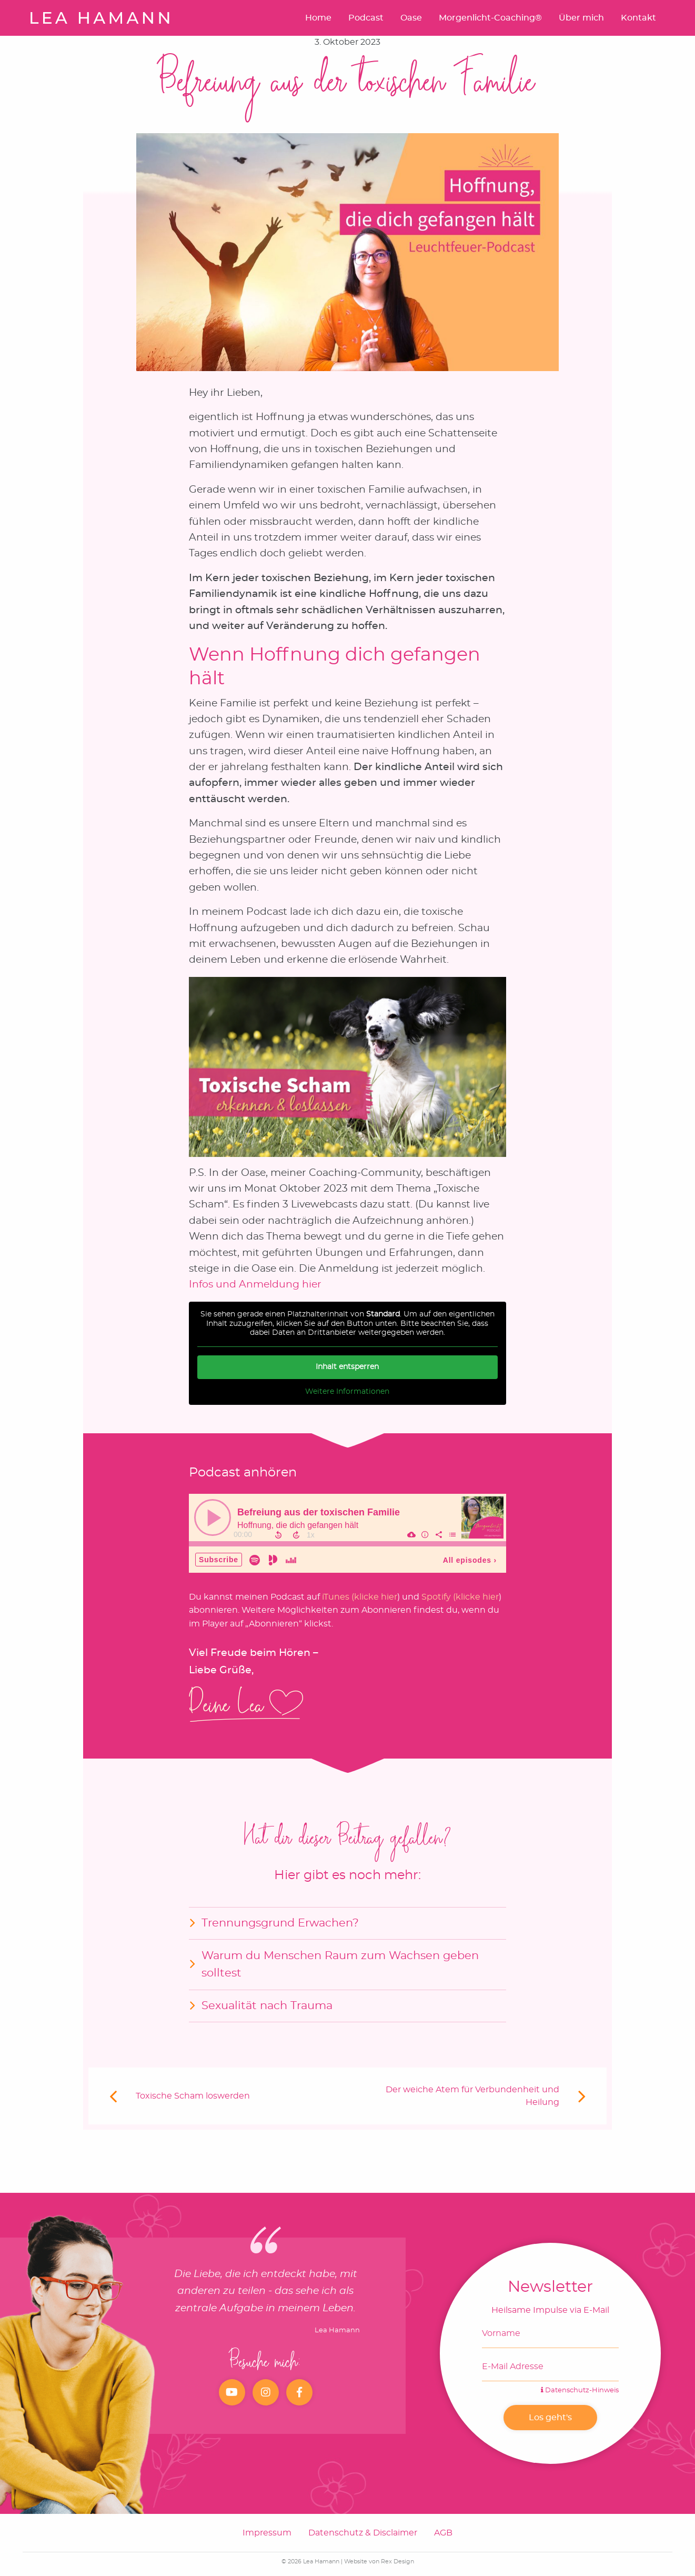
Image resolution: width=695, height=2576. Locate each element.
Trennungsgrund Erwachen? (280, 1923)
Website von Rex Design (379, 2561)
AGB (443, 2533)
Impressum (267, 2533)
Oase (411, 18)
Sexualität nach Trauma (267, 2005)
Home (318, 18)
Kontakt (638, 18)
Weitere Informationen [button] (348, 1391)
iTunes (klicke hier (359, 1597)
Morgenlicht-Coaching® (490, 18)
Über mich (581, 18)
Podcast (366, 18)
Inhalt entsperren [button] (347, 1366)
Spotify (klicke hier (460, 1597)
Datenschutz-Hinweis (580, 2390)
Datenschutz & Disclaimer (362, 2533)
